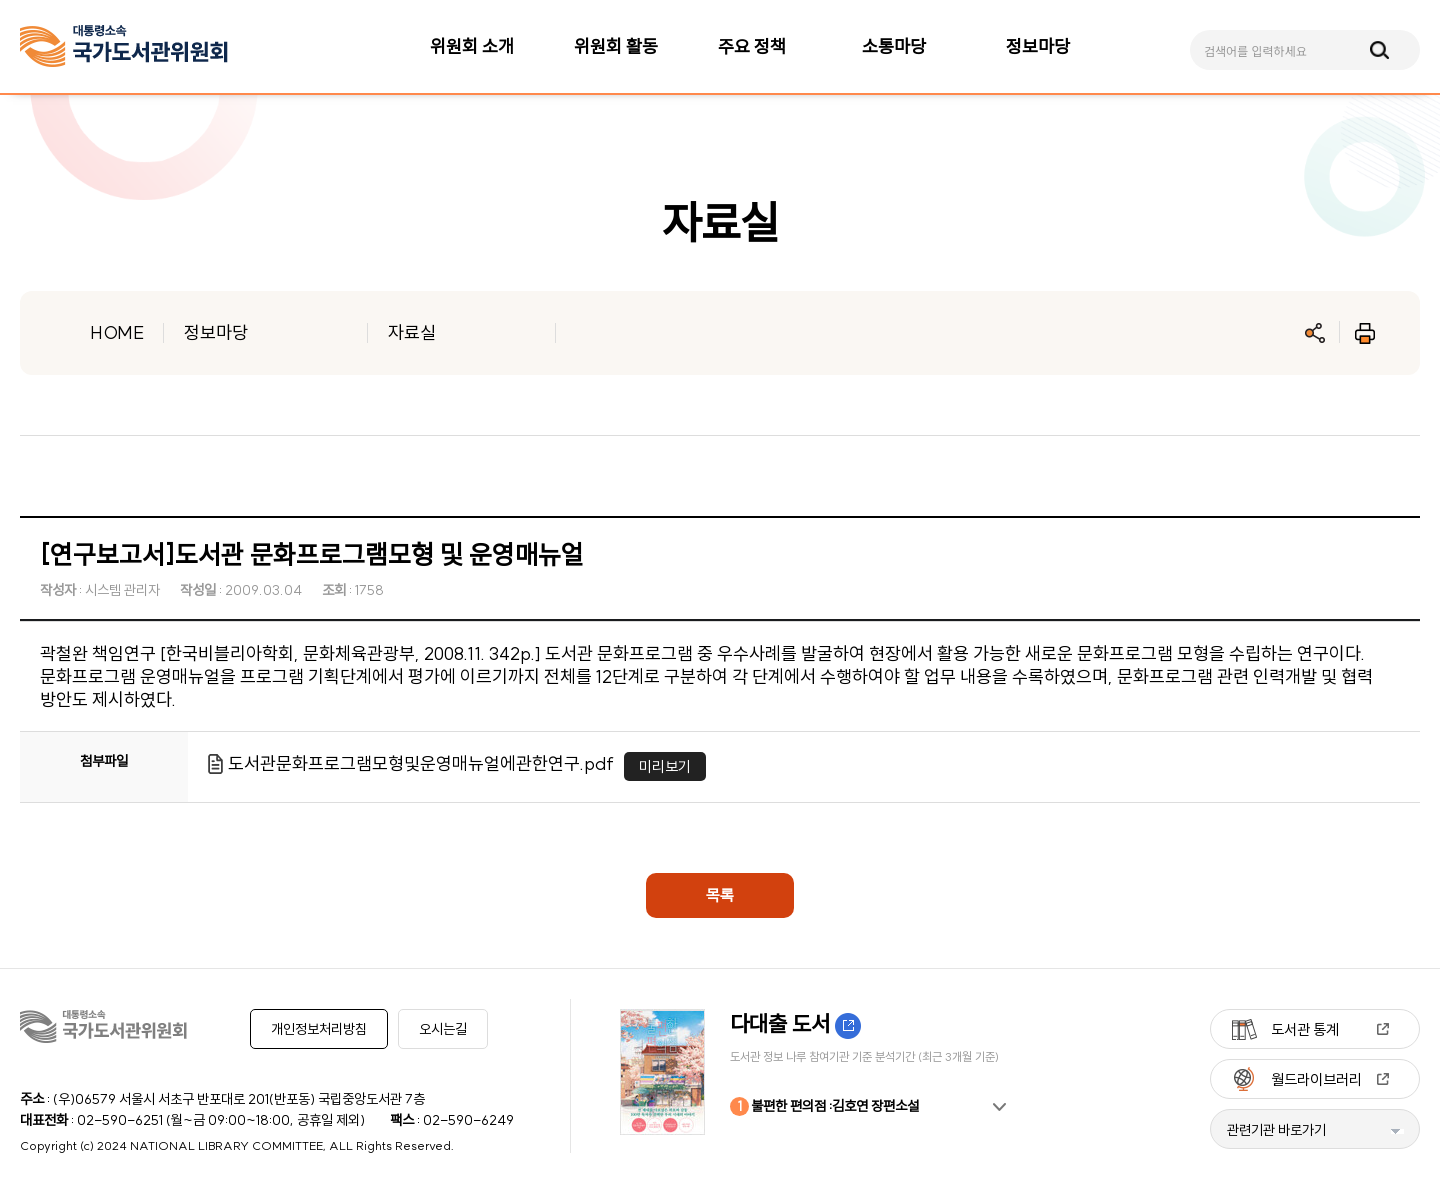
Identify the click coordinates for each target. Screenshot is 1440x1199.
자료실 (412, 332)
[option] (820, 1072)
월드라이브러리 (1316, 1079)
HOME (117, 332)
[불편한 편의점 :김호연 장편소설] (820, 1072)
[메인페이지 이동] (124, 46)
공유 (1315, 333)
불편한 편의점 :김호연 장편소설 (824, 1106)
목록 (720, 895)
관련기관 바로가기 (1276, 1130)
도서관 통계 (1305, 1029)
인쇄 (1365, 333)
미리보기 (665, 766)
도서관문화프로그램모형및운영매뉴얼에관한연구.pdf (421, 763)
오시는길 (443, 1029)
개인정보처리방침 (319, 1029)
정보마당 (216, 332)
